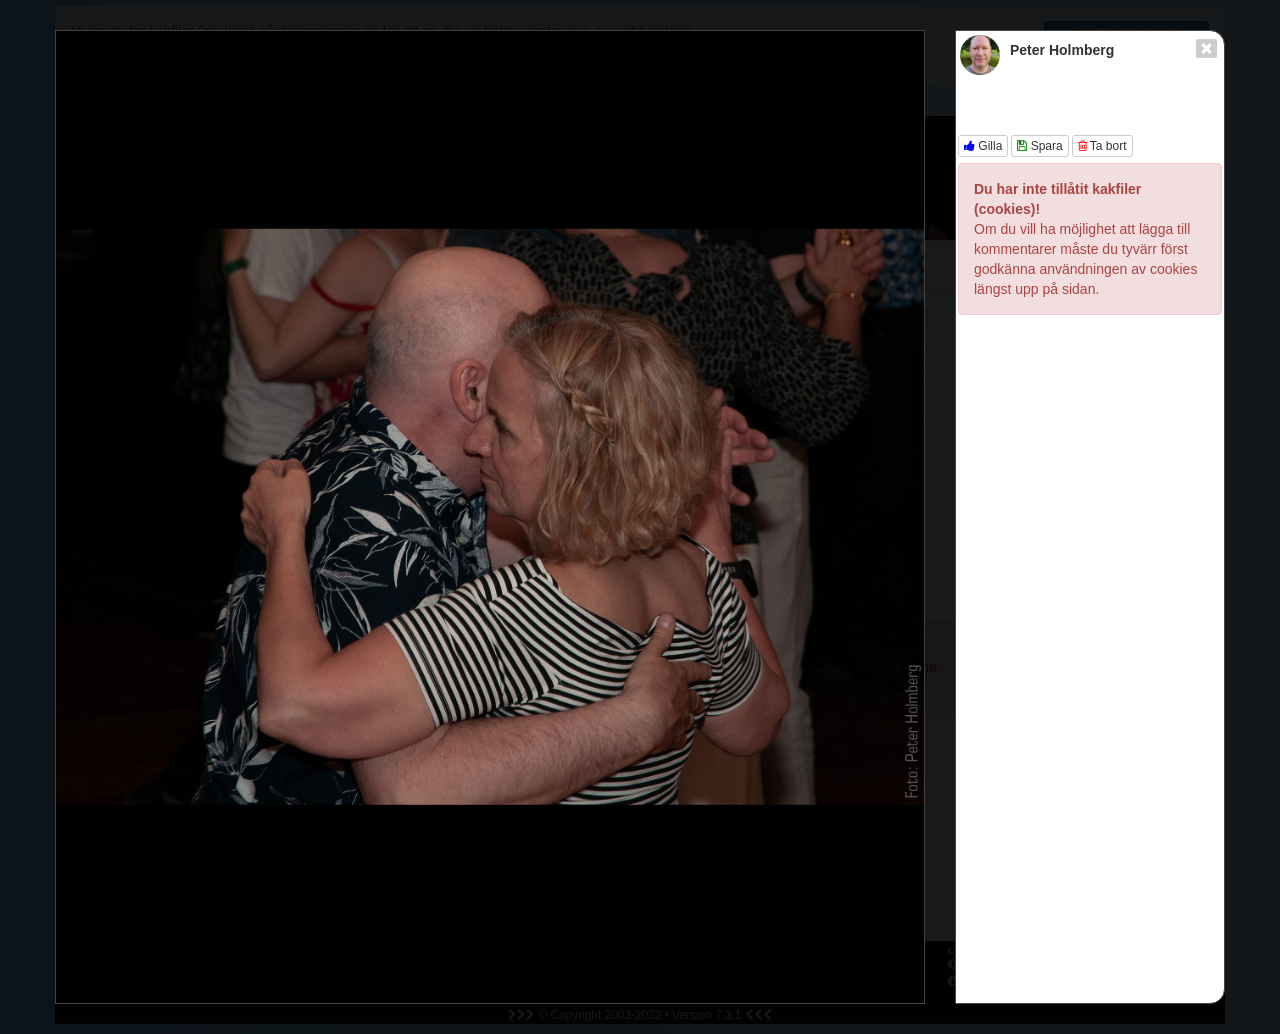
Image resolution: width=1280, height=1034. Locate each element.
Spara (1039, 146)
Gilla (983, 146)
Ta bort (1102, 146)
